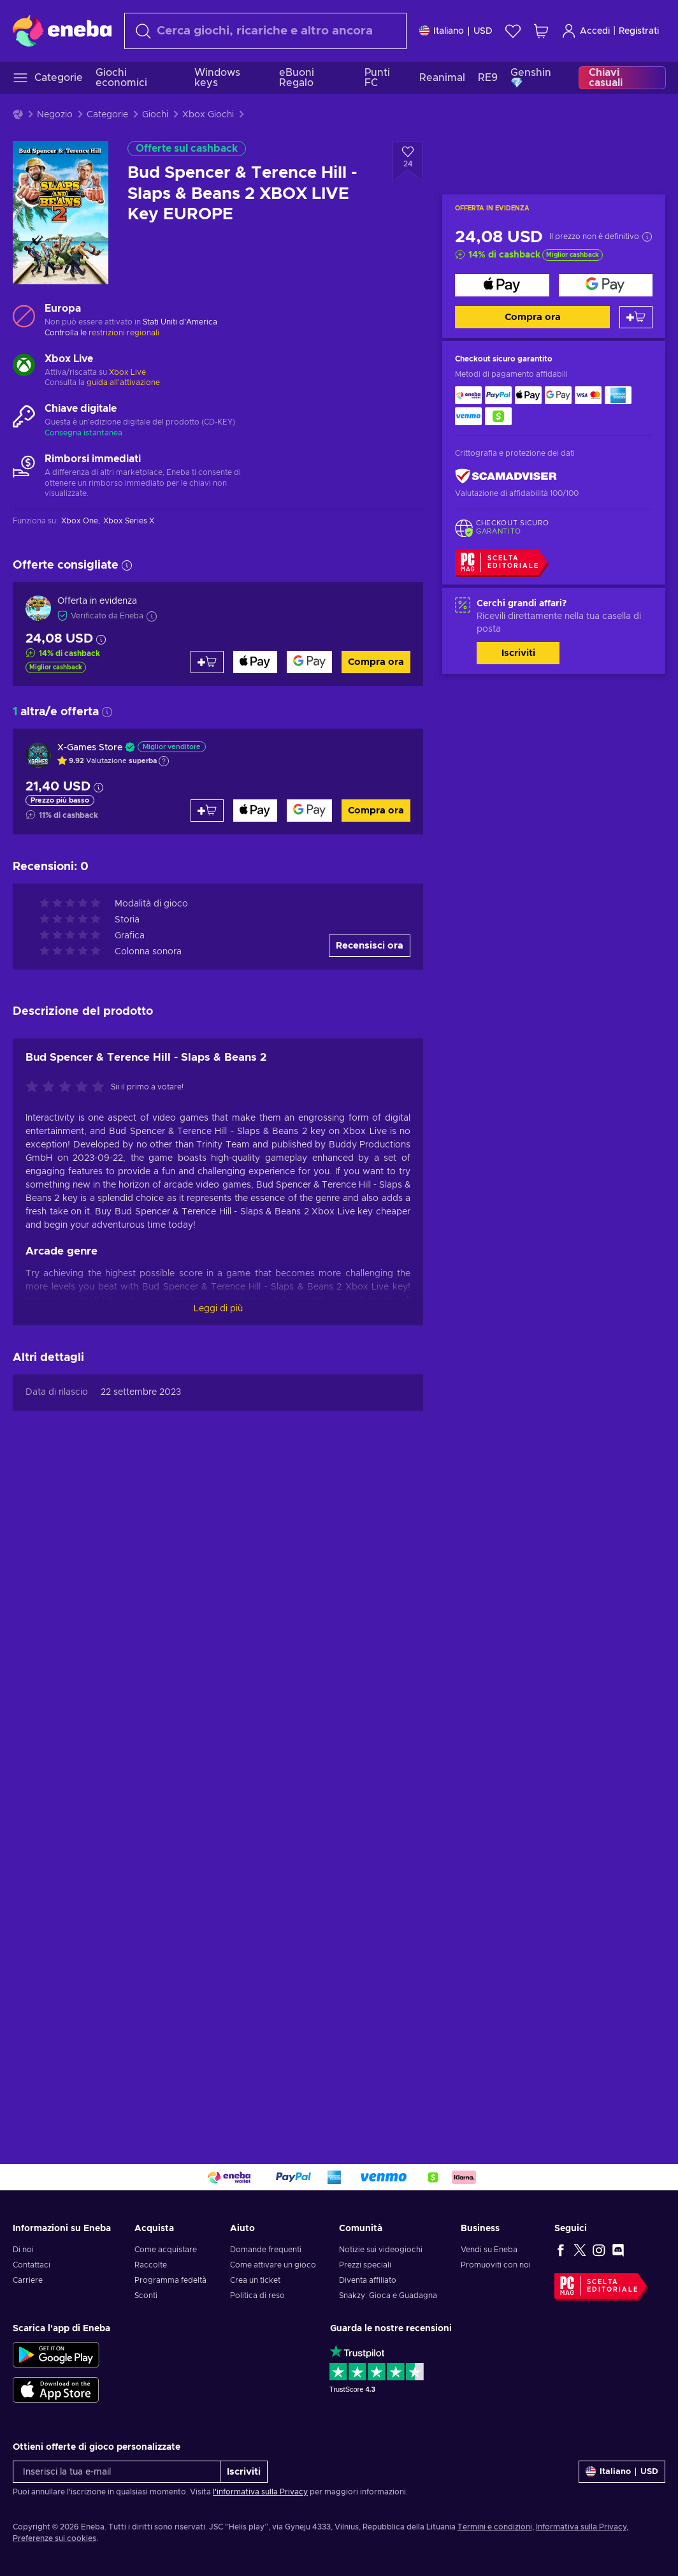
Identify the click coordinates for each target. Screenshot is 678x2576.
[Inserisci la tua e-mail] (116, 2472)
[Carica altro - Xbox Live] (24, 366)
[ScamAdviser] (506, 476)
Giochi (155, 114)
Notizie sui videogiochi (380, 2249)
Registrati (639, 31)
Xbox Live (127, 372)
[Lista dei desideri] (513, 31)
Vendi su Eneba (489, 2249)
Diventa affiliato (367, 2280)
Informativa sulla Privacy (581, 2527)
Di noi (23, 2249)
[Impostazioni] (456, 31)
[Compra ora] (502, 285)
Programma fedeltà (170, 2280)
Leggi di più (218, 1308)
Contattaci (31, 2265)
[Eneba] (62, 30)
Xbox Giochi (208, 114)
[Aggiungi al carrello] (636, 317)
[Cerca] (265, 30)
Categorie (107, 114)
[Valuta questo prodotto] (68, 1087)
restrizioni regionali (124, 333)
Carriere (28, 2280)
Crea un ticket (255, 2280)
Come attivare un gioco (273, 2265)
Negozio (55, 114)
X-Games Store (89, 747)
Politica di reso (257, 2295)
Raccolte (150, 2265)
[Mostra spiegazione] (164, 761)
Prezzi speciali (365, 2265)
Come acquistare (165, 2249)
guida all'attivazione (123, 382)
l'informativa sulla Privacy (260, 2492)
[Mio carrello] (541, 31)
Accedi (585, 31)
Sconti (145, 2295)
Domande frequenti (265, 2249)
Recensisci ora (369, 945)
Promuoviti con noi (496, 2265)
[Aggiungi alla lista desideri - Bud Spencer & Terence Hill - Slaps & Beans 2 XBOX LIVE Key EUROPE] (408, 161)
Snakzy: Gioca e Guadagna (388, 2295)
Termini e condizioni (495, 2527)
